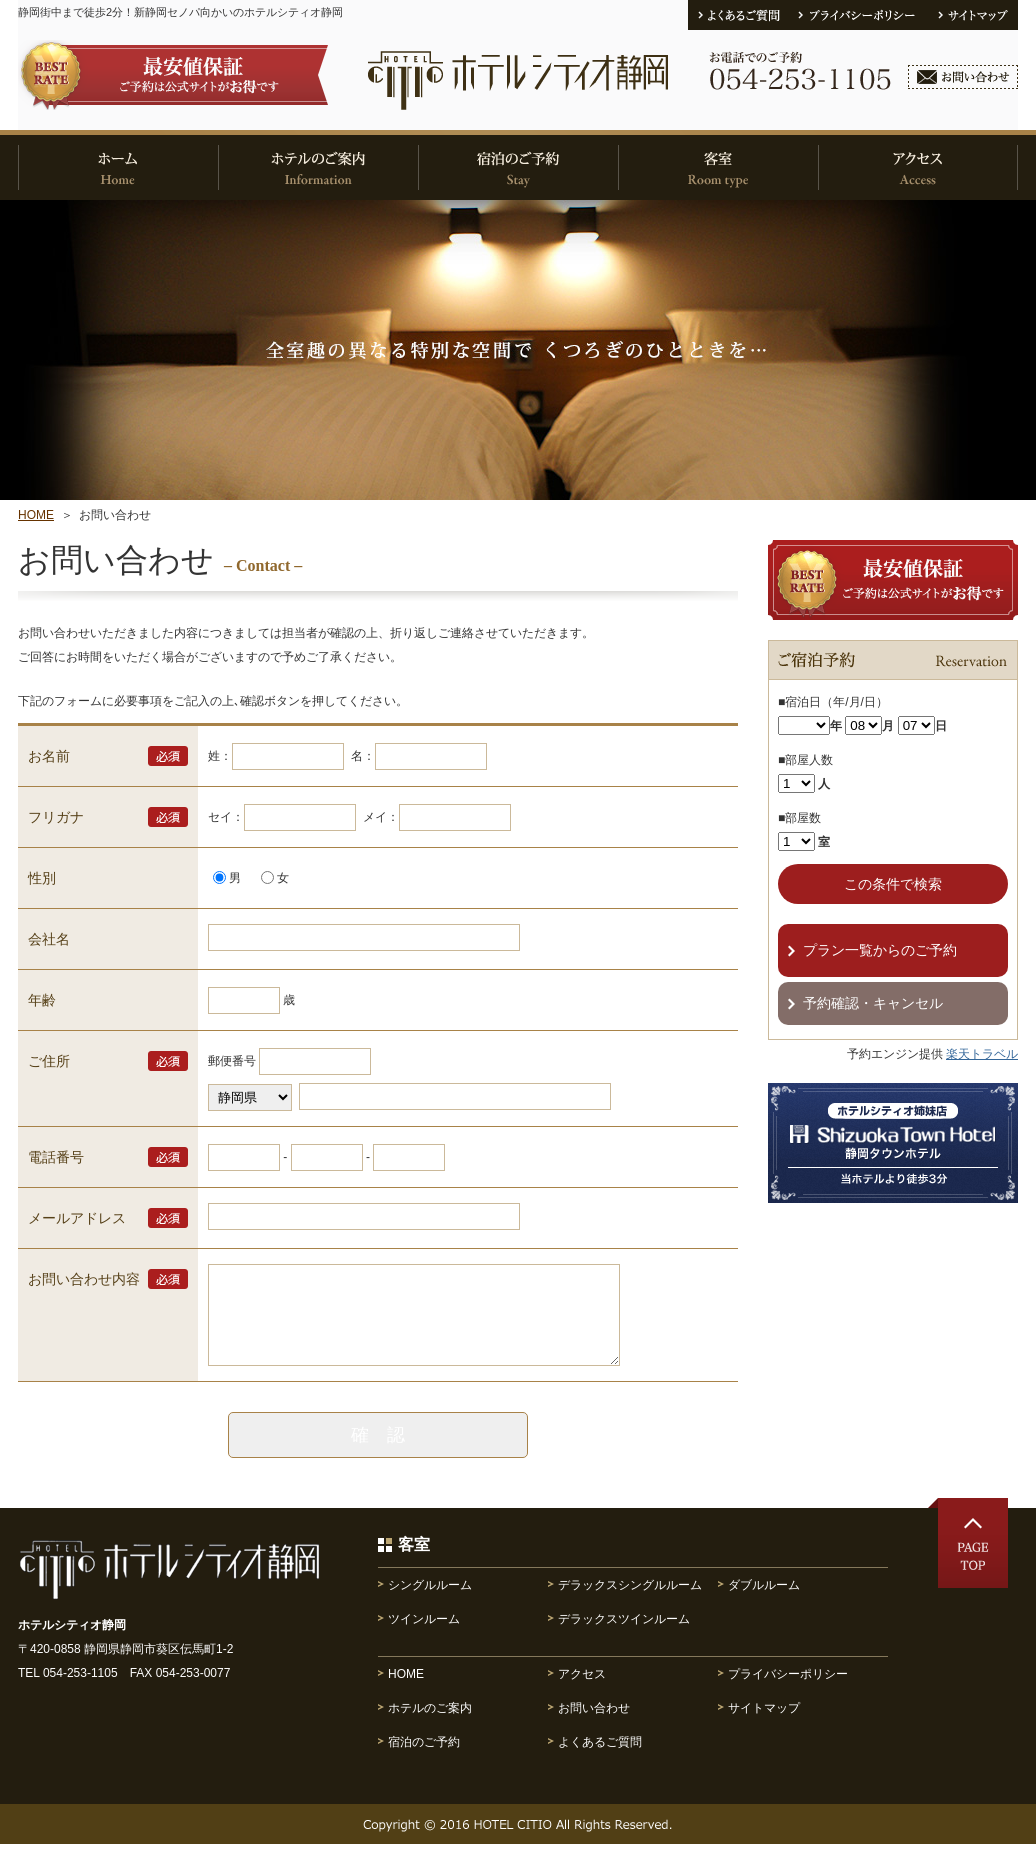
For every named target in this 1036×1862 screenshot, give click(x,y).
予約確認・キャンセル (873, 1003)
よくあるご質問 (600, 1760)
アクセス (582, 1692)
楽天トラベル (982, 1054)
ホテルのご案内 (430, 1726)
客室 (414, 1562)
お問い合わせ (594, 1726)
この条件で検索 (893, 884)
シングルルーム (430, 1603)
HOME (36, 515)
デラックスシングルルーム (630, 1603)
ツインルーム (424, 1637)
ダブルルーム (764, 1603)
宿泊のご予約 (424, 1760)
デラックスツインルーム (624, 1637)
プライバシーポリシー (788, 1692)
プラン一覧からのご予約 (880, 950)
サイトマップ (764, 1726)
